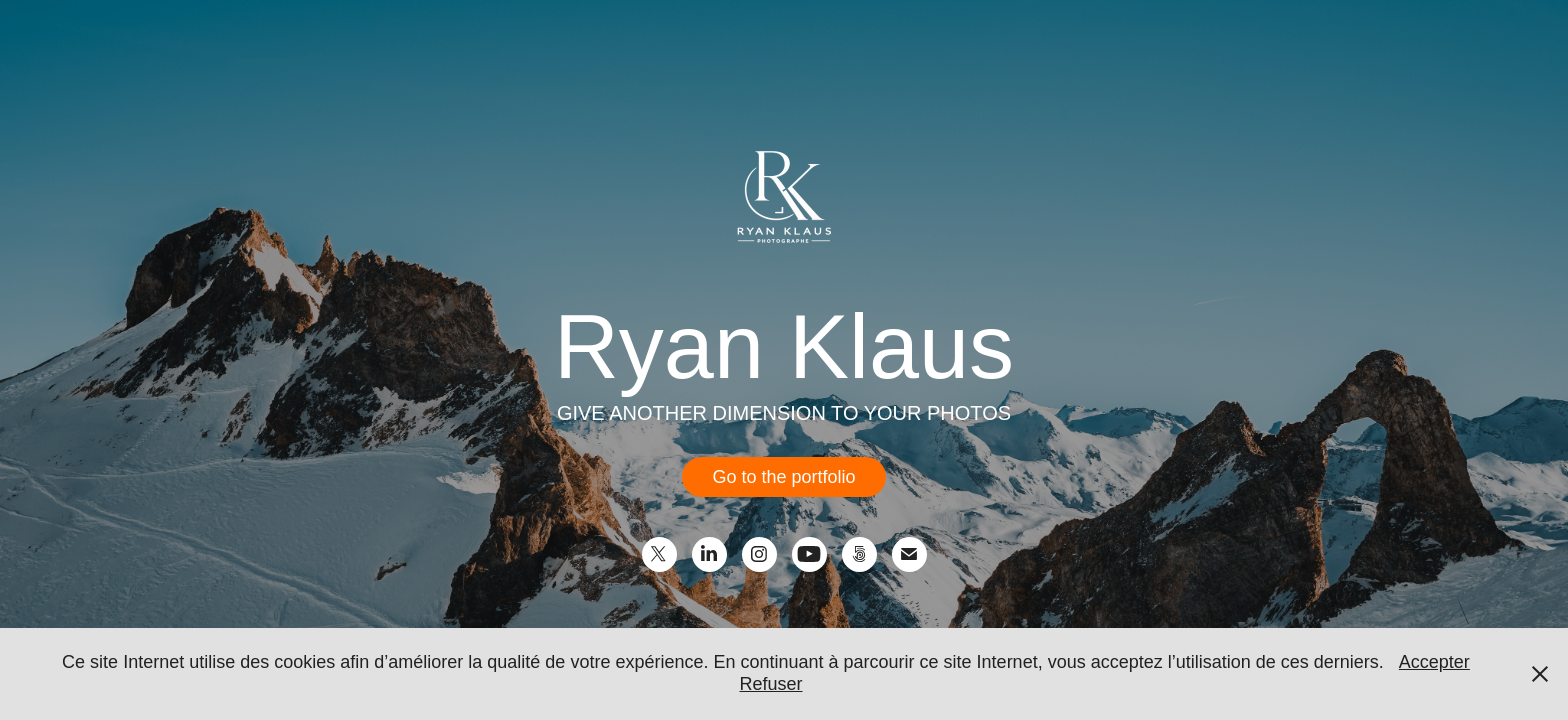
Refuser (770, 684)
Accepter (1434, 662)
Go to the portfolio (783, 477)
